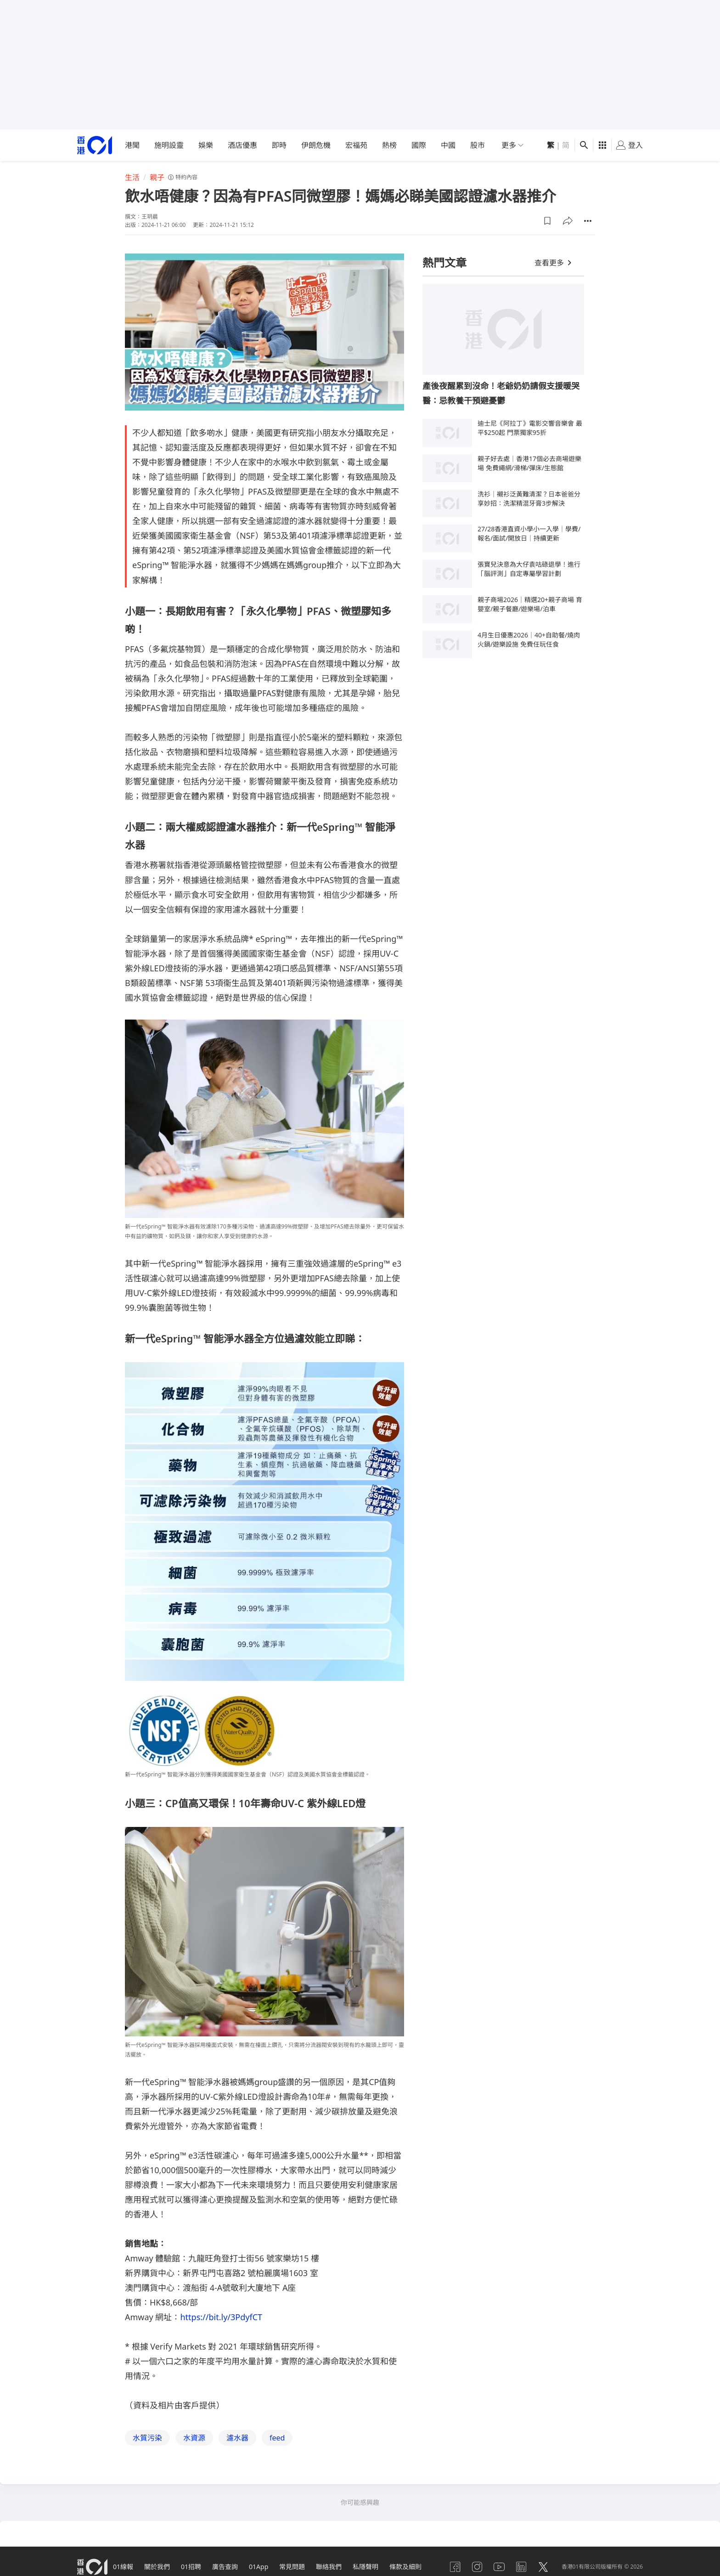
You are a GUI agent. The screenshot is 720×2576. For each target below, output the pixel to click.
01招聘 (191, 2566)
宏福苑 (356, 145)
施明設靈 (169, 145)
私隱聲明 (365, 2566)
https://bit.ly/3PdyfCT (221, 2316)
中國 (448, 145)
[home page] (94, 145)
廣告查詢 (225, 2566)
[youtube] (499, 2566)
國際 (418, 145)
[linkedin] (521, 2566)
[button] (547, 221)
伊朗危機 (316, 145)
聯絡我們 (329, 2566)
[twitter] (543, 2566)
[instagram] (477, 2566)
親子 (157, 177)
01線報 (123, 2566)
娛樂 (205, 145)
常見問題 (292, 2566)
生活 (132, 177)
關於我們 (157, 2566)
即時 (279, 145)
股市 (477, 145)
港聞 (132, 145)
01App (258, 2566)
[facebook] (455, 2566)
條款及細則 (405, 2566)
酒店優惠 (242, 145)
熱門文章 (444, 262)
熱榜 (389, 145)
